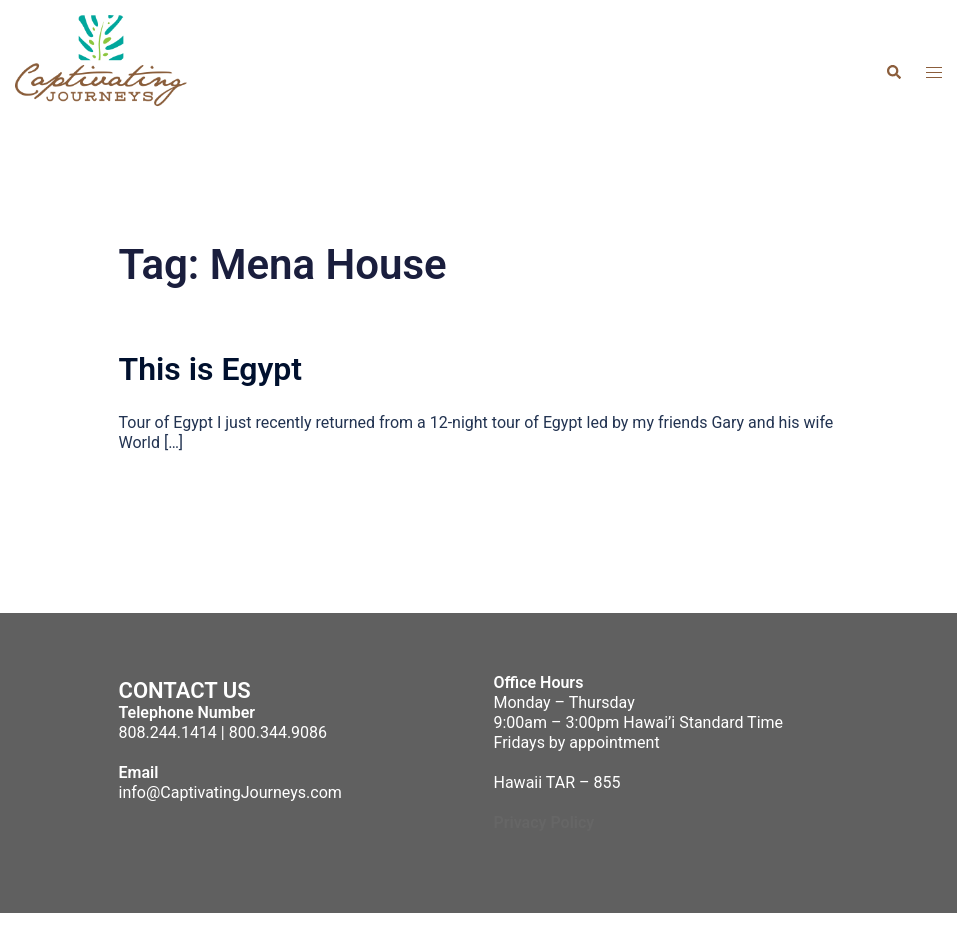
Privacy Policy (544, 822)
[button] (893, 72)
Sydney (501, 922)
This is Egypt (211, 369)
